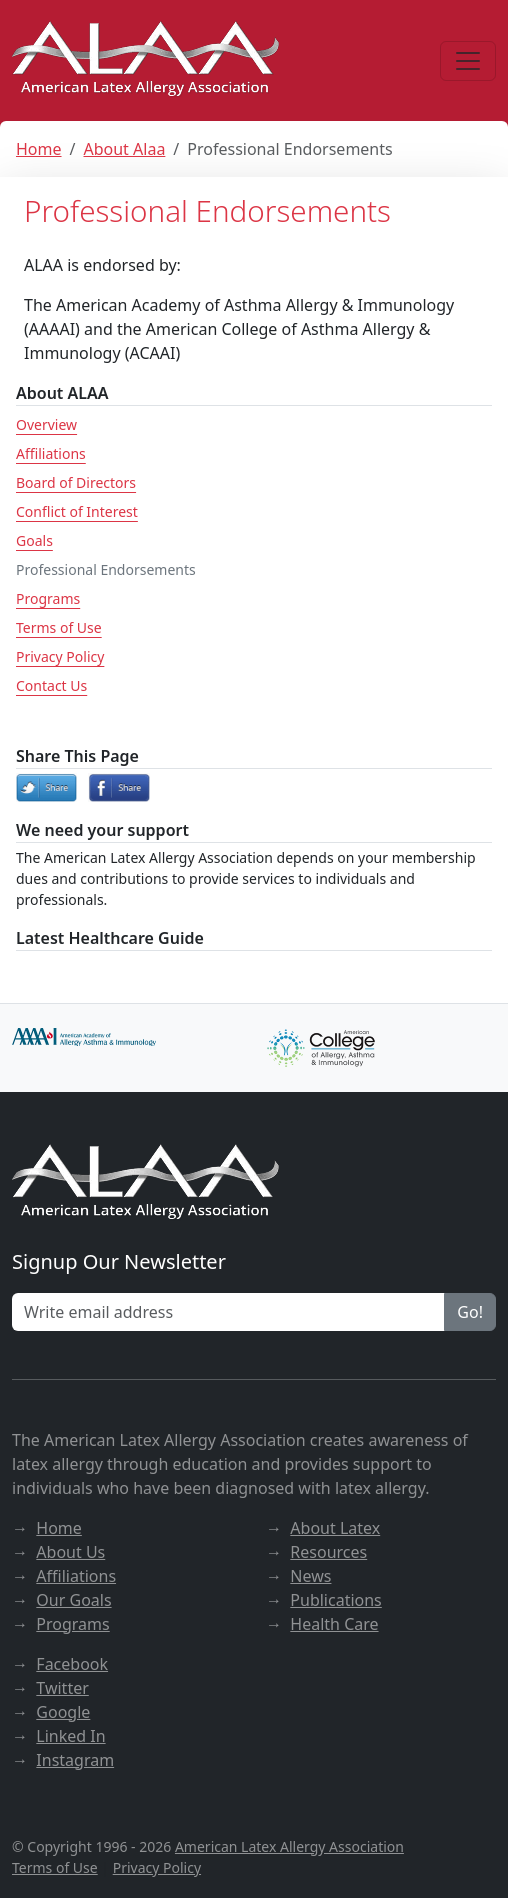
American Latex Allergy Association (289, 1846)
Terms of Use (59, 627)
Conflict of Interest (77, 511)
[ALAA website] (147, 60)
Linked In (70, 1736)
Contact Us (51, 685)
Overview (46, 424)
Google (63, 1712)
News (310, 1576)
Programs (48, 598)
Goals (34, 540)
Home (39, 149)
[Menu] (468, 61)
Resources (328, 1552)
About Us (70, 1552)
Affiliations (51, 453)
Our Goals (73, 1600)
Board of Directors (76, 482)
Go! (470, 1312)
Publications (335, 1600)
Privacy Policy (60, 656)
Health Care (334, 1624)
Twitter (62, 1688)
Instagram (75, 1760)
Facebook (72, 1664)
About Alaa (124, 149)
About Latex (335, 1528)
